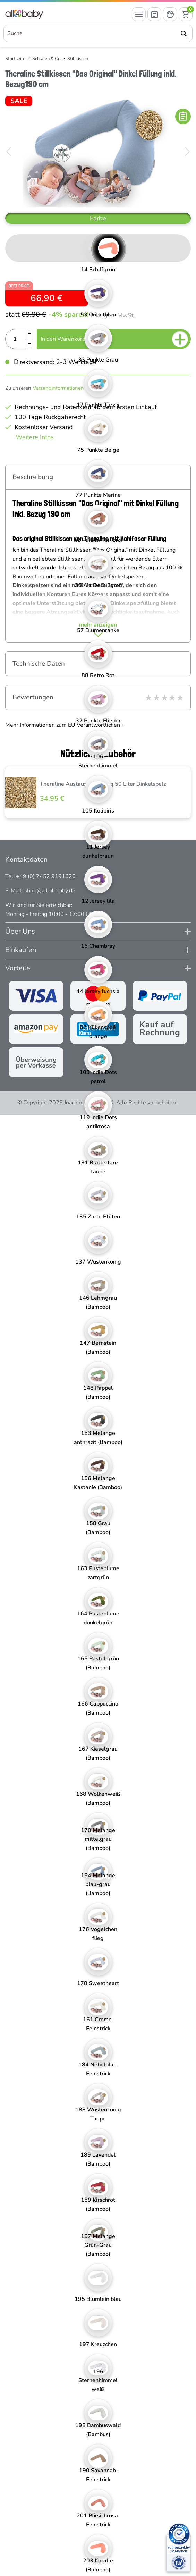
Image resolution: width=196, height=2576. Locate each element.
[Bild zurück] (8, 151)
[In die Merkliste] (183, 116)
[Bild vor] (187, 151)
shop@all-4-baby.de (49, 890)
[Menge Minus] (29, 344)
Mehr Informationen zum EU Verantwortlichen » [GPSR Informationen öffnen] (64, 725)
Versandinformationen (58, 387)
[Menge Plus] (29, 334)
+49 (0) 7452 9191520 (46, 876)
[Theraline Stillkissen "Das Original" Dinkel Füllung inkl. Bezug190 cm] (98, 151)
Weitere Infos (35, 437)
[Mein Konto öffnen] (170, 14)
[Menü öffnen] (139, 14)
